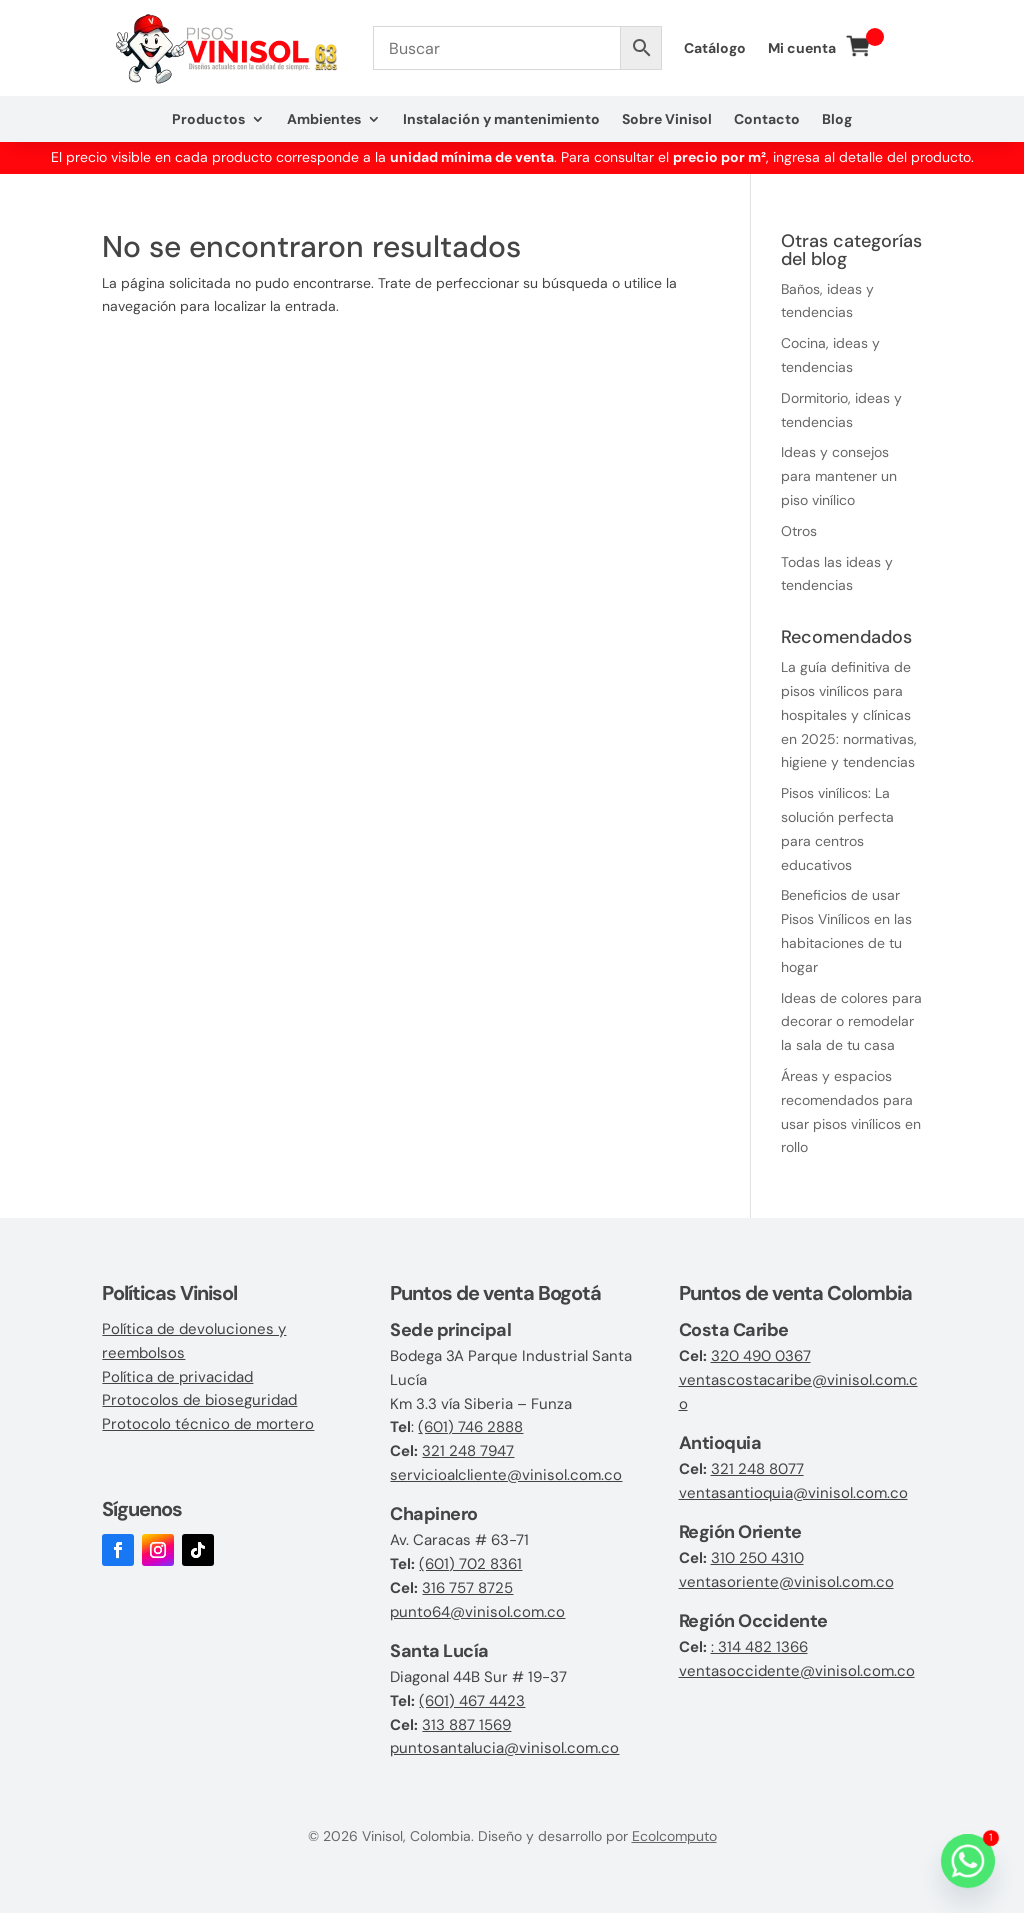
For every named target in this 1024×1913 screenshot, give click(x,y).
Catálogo (715, 49)
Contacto (767, 120)
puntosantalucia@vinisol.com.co (504, 1748)
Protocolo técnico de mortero (208, 1424)
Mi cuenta (802, 49)
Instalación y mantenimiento (501, 120)
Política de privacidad (177, 1377)
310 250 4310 (757, 1558)
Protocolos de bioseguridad (199, 1400)
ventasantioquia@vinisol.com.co (793, 1493)
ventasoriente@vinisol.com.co (786, 1582)
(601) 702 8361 (470, 1564)
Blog (837, 120)
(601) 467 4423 (472, 1701)
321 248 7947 (468, 1451)
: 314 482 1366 (759, 1647)
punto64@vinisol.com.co (477, 1612)
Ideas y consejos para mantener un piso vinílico (839, 476)
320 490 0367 (761, 1356)
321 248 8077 (757, 1469)
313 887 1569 (466, 1725)
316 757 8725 (467, 1588)
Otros (799, 531)
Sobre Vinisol (667, 120)
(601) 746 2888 (470, 1427)
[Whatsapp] (968, 1861)
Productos (208, 120)
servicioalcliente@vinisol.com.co (506, 1475)
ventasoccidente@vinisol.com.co (797, 1671)
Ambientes (324, 120)
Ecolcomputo (674, 1836)
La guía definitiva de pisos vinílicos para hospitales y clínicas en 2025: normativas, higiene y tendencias (849, 714)
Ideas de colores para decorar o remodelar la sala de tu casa (851, 1022)
